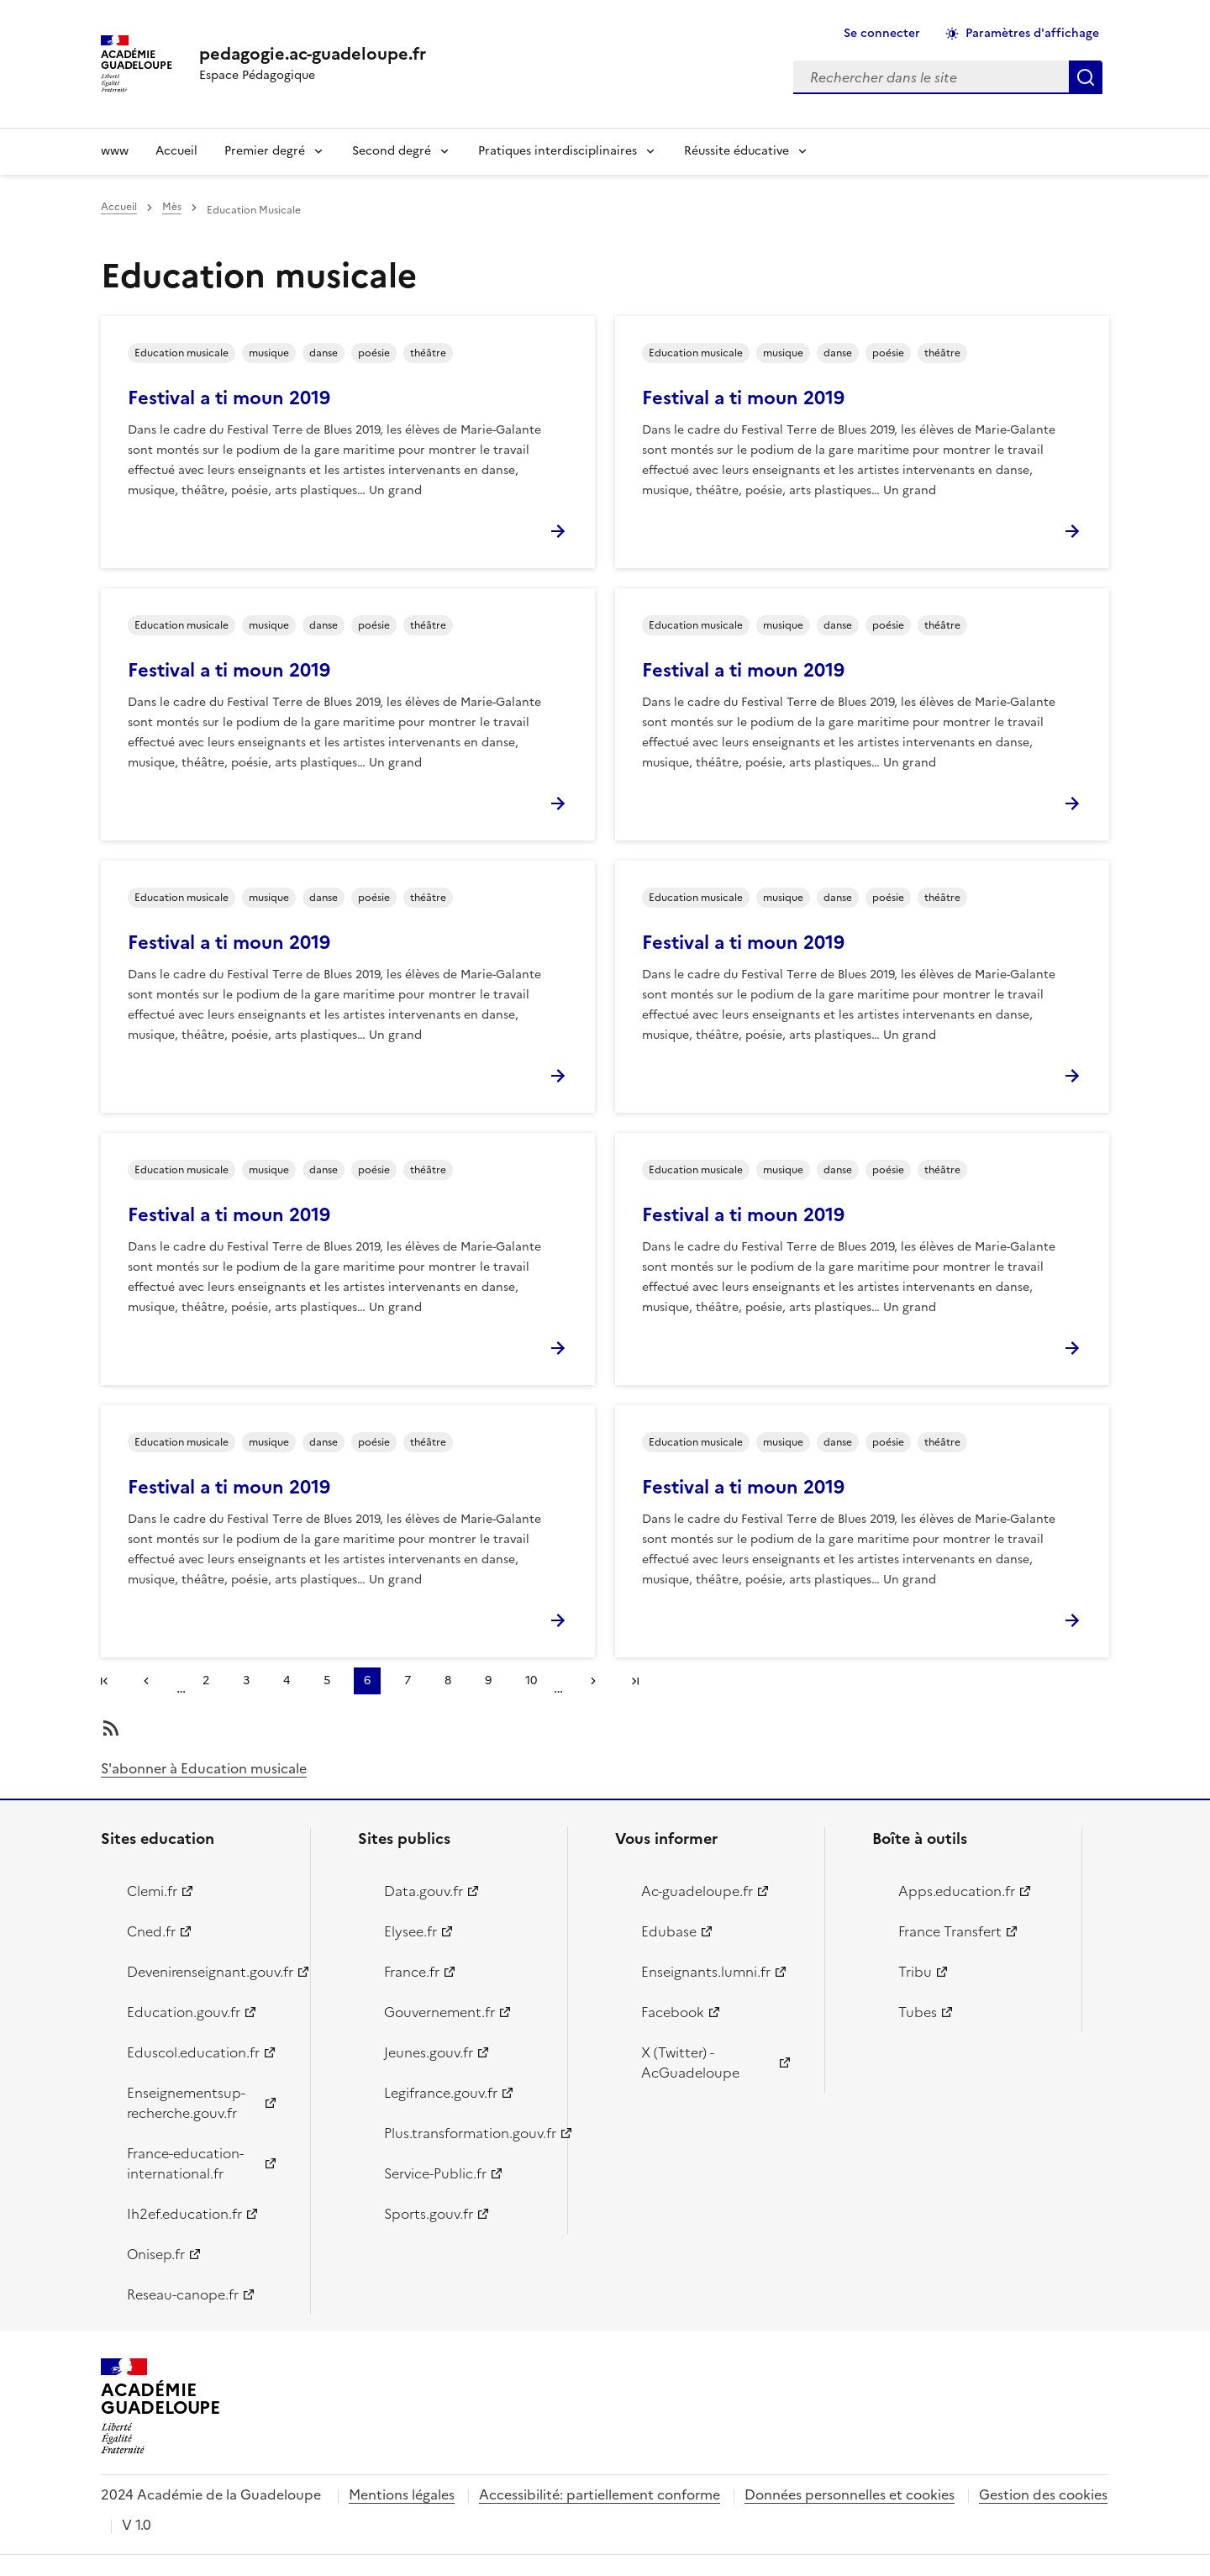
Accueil (176, 151)
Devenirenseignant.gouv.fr (209, 1972)
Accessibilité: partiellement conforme (599, 2494)
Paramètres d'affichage (1032, 33)
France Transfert (950, 1931)
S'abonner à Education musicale (204, 1768)
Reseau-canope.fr (183, 2294)
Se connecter (882, 33)
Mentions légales (402, 2494)
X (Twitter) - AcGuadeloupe (690, 2062)
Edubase (669, 1931)
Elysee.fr (410, 1931)
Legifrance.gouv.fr (440, 2093)
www (115, 151)
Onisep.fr (156, 2254)
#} (107, 1683)
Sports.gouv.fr (428, 2214)
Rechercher (1085, 77)
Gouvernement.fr (439, 2012)
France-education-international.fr (185, 2163)
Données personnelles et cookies (849, 2494)
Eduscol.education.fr (193, 2052)
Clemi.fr (152, 1891)
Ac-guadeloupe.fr (697, 1891)
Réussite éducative (736, 151)
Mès (172, 206)
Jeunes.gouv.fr (428, 2052)
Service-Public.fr (435, 2173)
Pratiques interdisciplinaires (557, 151)
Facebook (672, 2012)
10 (536, 1683)
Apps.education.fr (956, 1891)
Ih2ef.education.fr (184, 2214)
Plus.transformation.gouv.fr (466, 2133)
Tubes (917, 2012)
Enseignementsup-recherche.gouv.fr (186, 2103)
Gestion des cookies (1043, 2494)
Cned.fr (151, 1931)
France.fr (411, 1972)
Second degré (391, 151)
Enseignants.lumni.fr (706, 1972)
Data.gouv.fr (423, 1891)
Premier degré (264, 151)
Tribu (915, 1972)
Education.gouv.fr (183, 2012)
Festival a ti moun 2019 (229, 398)
